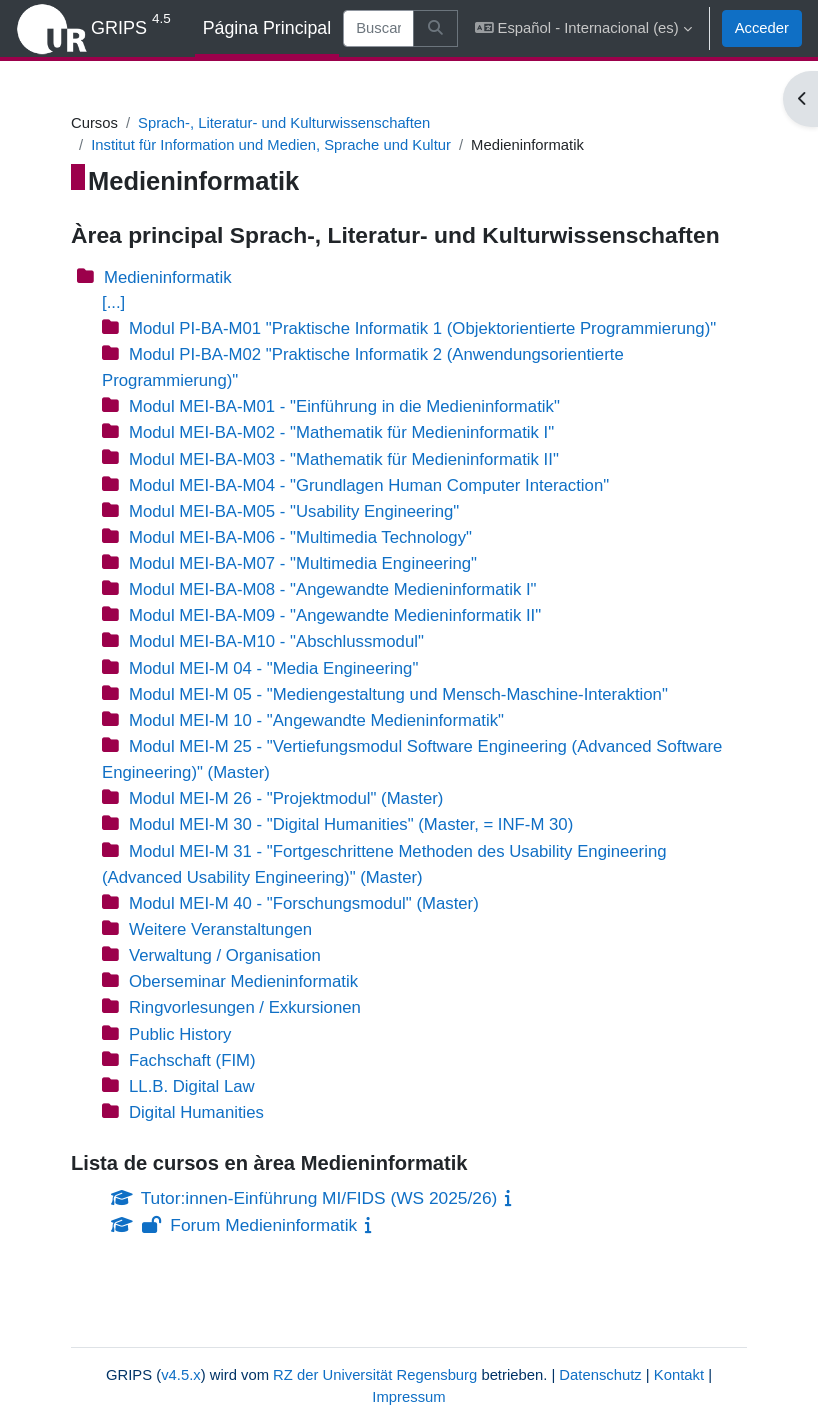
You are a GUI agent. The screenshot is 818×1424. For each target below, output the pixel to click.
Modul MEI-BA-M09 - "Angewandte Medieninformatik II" (335, 615)
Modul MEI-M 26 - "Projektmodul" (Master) (286, 798)
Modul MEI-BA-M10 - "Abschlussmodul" (276, 641)
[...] (113, 302)
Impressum (408, 1397)
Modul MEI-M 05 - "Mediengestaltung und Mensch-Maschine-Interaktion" (398, 694)
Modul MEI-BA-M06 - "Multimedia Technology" (300, 537)
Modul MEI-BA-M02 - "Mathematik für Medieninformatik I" (341, 432)
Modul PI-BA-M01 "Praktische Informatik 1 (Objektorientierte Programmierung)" (422, 328)
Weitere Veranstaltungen (220, 929)
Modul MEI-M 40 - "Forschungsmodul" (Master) (304, 903)
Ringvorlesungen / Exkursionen (245, 1007)
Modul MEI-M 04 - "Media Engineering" (273, 668)
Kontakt (679, 1375)
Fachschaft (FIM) (192, 1060)
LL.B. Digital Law (192, 1086)
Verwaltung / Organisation (225, 955)
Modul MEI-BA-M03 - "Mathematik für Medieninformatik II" (344, 459)
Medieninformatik (168, 277)
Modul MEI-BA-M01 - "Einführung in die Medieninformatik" (344, 406)
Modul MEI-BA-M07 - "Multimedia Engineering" (303, 563)
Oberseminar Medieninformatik (243, 981)
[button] (583, 28)
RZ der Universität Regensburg (375, 1375)
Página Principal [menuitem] (267, 28)
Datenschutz (600, 1375)
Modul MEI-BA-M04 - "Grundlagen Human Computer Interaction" (369, 485)
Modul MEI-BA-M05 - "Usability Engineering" (294, 511)
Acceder (762, 28)
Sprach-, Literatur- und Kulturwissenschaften (284, 123)
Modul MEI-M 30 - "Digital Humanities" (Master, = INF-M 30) (351, 824)
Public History (180, 1034)
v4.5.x (181, 1375)
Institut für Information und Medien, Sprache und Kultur (271, 145)
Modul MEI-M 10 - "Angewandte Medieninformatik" (316, 720)
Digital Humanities (196, 1112)
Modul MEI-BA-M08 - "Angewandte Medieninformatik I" (333, 589)
